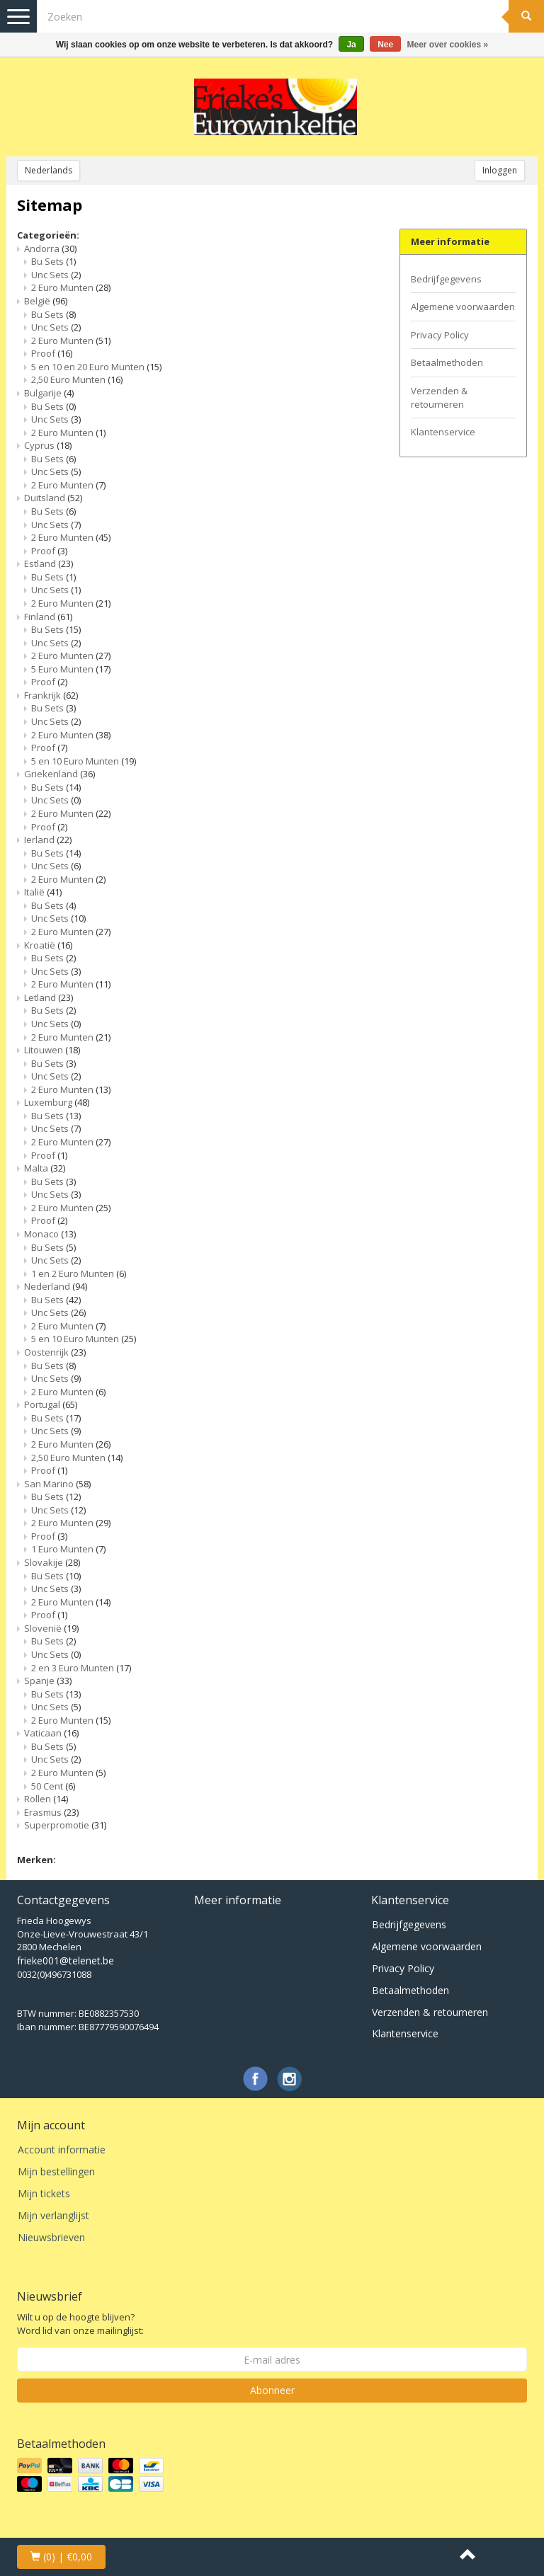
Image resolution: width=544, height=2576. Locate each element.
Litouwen (52, 1049)
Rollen (46, 1798)
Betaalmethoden (447, 362)
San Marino (57, 1483)
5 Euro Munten (70, 669)
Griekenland (59, 773)
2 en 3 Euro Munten (81, 1667)
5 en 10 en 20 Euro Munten (96, 366)
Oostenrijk (55, 1352)
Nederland (55, 1286)
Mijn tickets (44, 2193)
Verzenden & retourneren (439, 397)
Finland (48, 616)
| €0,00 (61, 2556)
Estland (48, 563)
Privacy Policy (440, 334)
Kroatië (48, 945)
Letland (48, 997)
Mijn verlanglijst (53, 2215)
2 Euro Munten (70, 287)
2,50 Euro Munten (77, 379)
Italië (43, 892)
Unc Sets (56, 274)
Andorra (50, 248)
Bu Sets (53, 261)
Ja (351, 45)
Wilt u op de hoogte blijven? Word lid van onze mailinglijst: (80, 2324)
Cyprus (48, 445)
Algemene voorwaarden (463, 306)
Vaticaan (51, 1733)
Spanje (48, 1680)
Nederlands (48, 170)
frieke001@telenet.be (65, 1960)
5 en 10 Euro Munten (83, 761)
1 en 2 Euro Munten (78, 1273)
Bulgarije (49, 393)
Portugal (50, 1404)
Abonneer (272, 2390)
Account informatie (62, 2149)
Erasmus (51, 1812)
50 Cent (53, 1786)
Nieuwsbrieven (51, 2237)
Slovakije (52, 1562)
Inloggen (499, 170)
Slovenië (51, 1628)
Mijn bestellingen (56, 2171)
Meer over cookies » (448, 45)
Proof (51, 353)
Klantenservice (443, 431)
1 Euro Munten (68, 1548)
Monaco (50, 1233)
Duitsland (53, 497)
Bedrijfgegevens (446, 279)
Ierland (48, 839)
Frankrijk (51, 695)
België (45, 300)
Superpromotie (65, 1825)
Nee (385, 45)
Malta (44, 1168)
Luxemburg (56, 1102)
